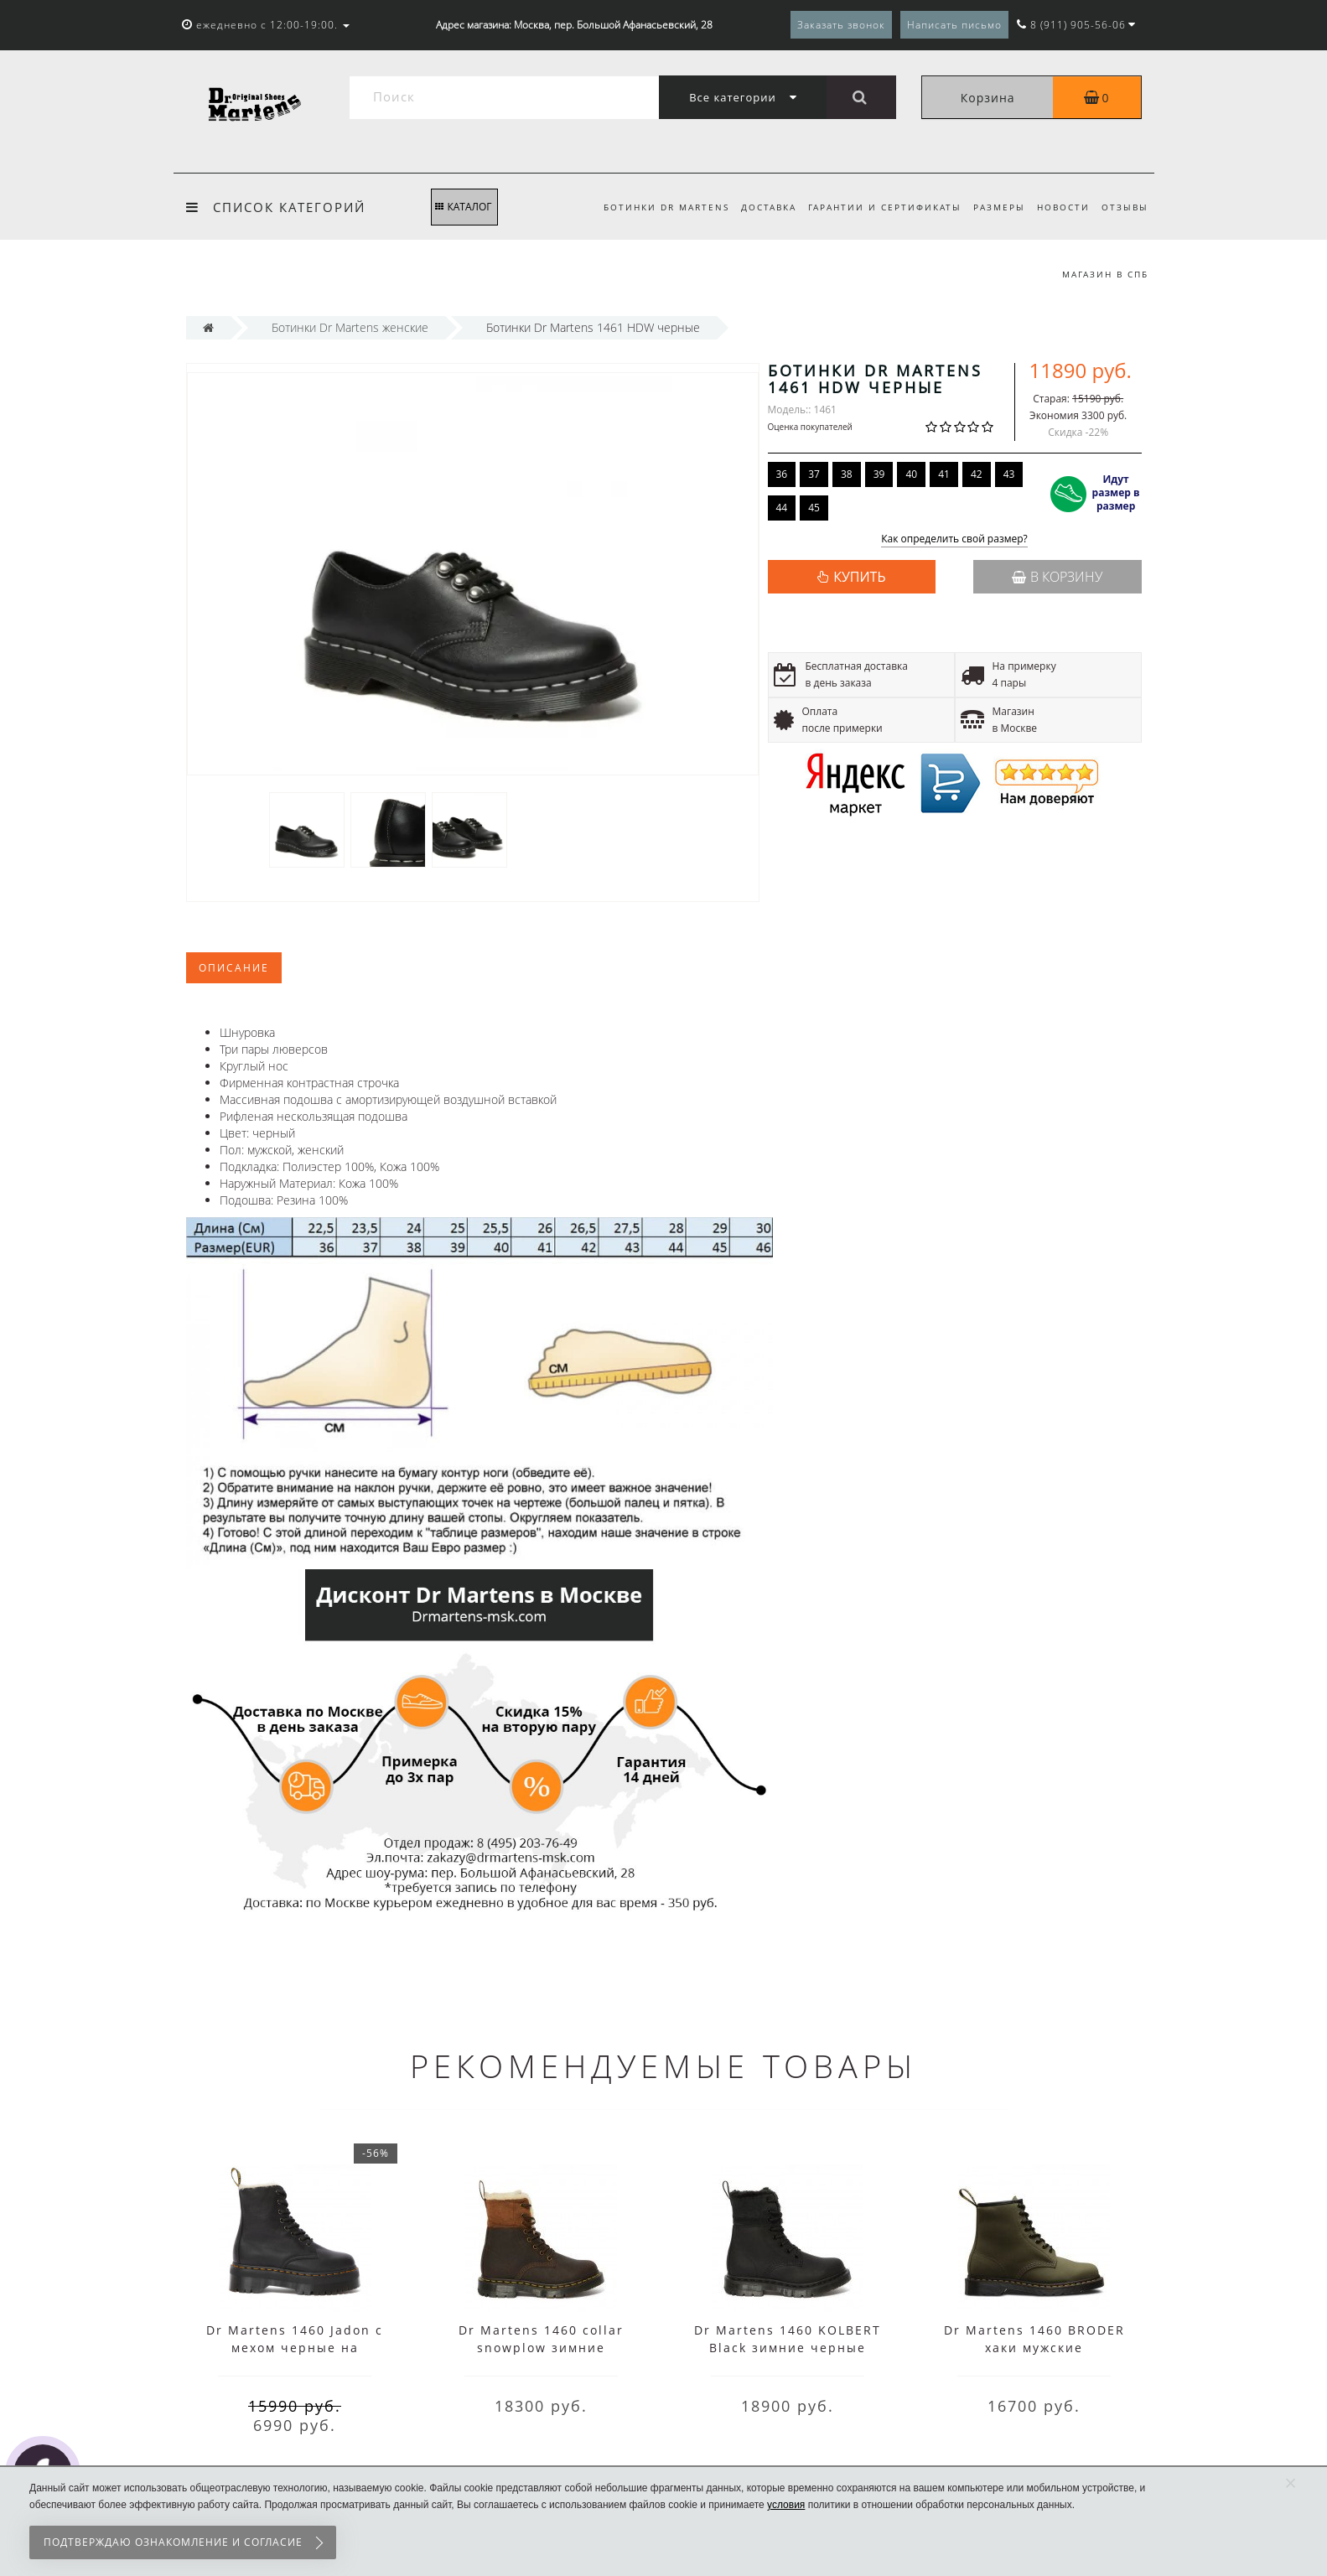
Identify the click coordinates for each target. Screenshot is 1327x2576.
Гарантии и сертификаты (876, 207)
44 (782, 507)
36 (782, 474)
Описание (234, 968)
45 (814, 507)
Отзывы (1125, 207)
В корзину (1057, 577)
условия (786, 2505)
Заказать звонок (841, 25)
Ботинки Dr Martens (653, 207)
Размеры (993, 207)
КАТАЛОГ (463, 207)
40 (911, 474)
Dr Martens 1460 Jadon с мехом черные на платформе (294, 2347)
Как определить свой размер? (954, 539)
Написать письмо (954, 25)
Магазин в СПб (1105, 274)
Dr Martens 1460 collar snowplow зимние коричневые (541, 2347)
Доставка (757, 207)
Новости (1060, 207)
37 (814, 474)
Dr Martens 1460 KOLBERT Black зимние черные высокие (787, 2347)
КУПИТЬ (859, 576)
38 (847, 474)
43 (1009, 474)
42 (976, 474)
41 (944, 474)
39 (879, 474)
